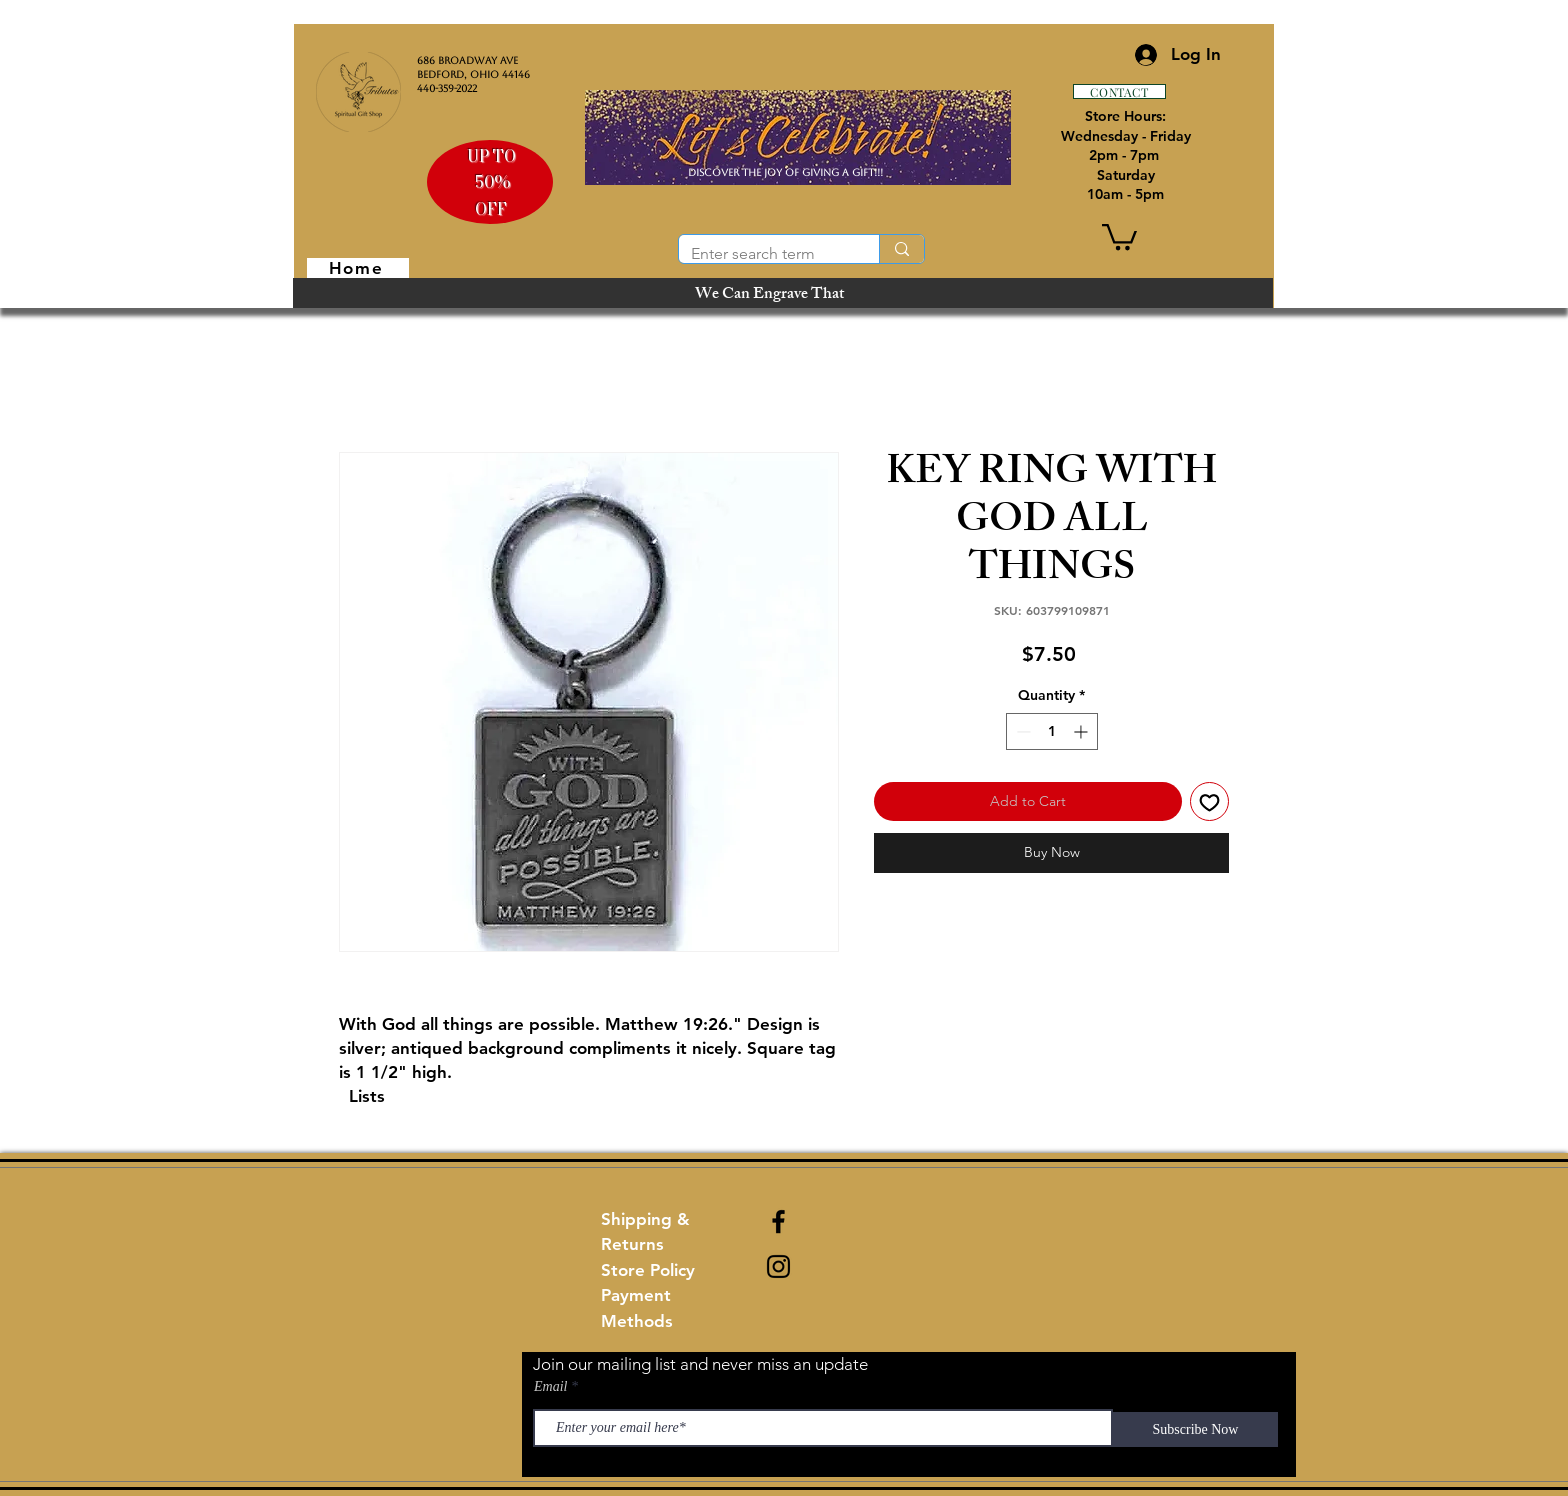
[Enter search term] (764, 254)
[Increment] (1082, 731)
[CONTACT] (1119, 91)
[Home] (358, 268)
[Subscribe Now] (1195, 1429)
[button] (1119, 235)
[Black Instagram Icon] (778, 1266)
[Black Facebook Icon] (778, 1221)
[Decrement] (1021, 731)
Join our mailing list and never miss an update (700, 1364)
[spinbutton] (1052, 731)
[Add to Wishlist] (1209, 801)
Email (550, 1387)
